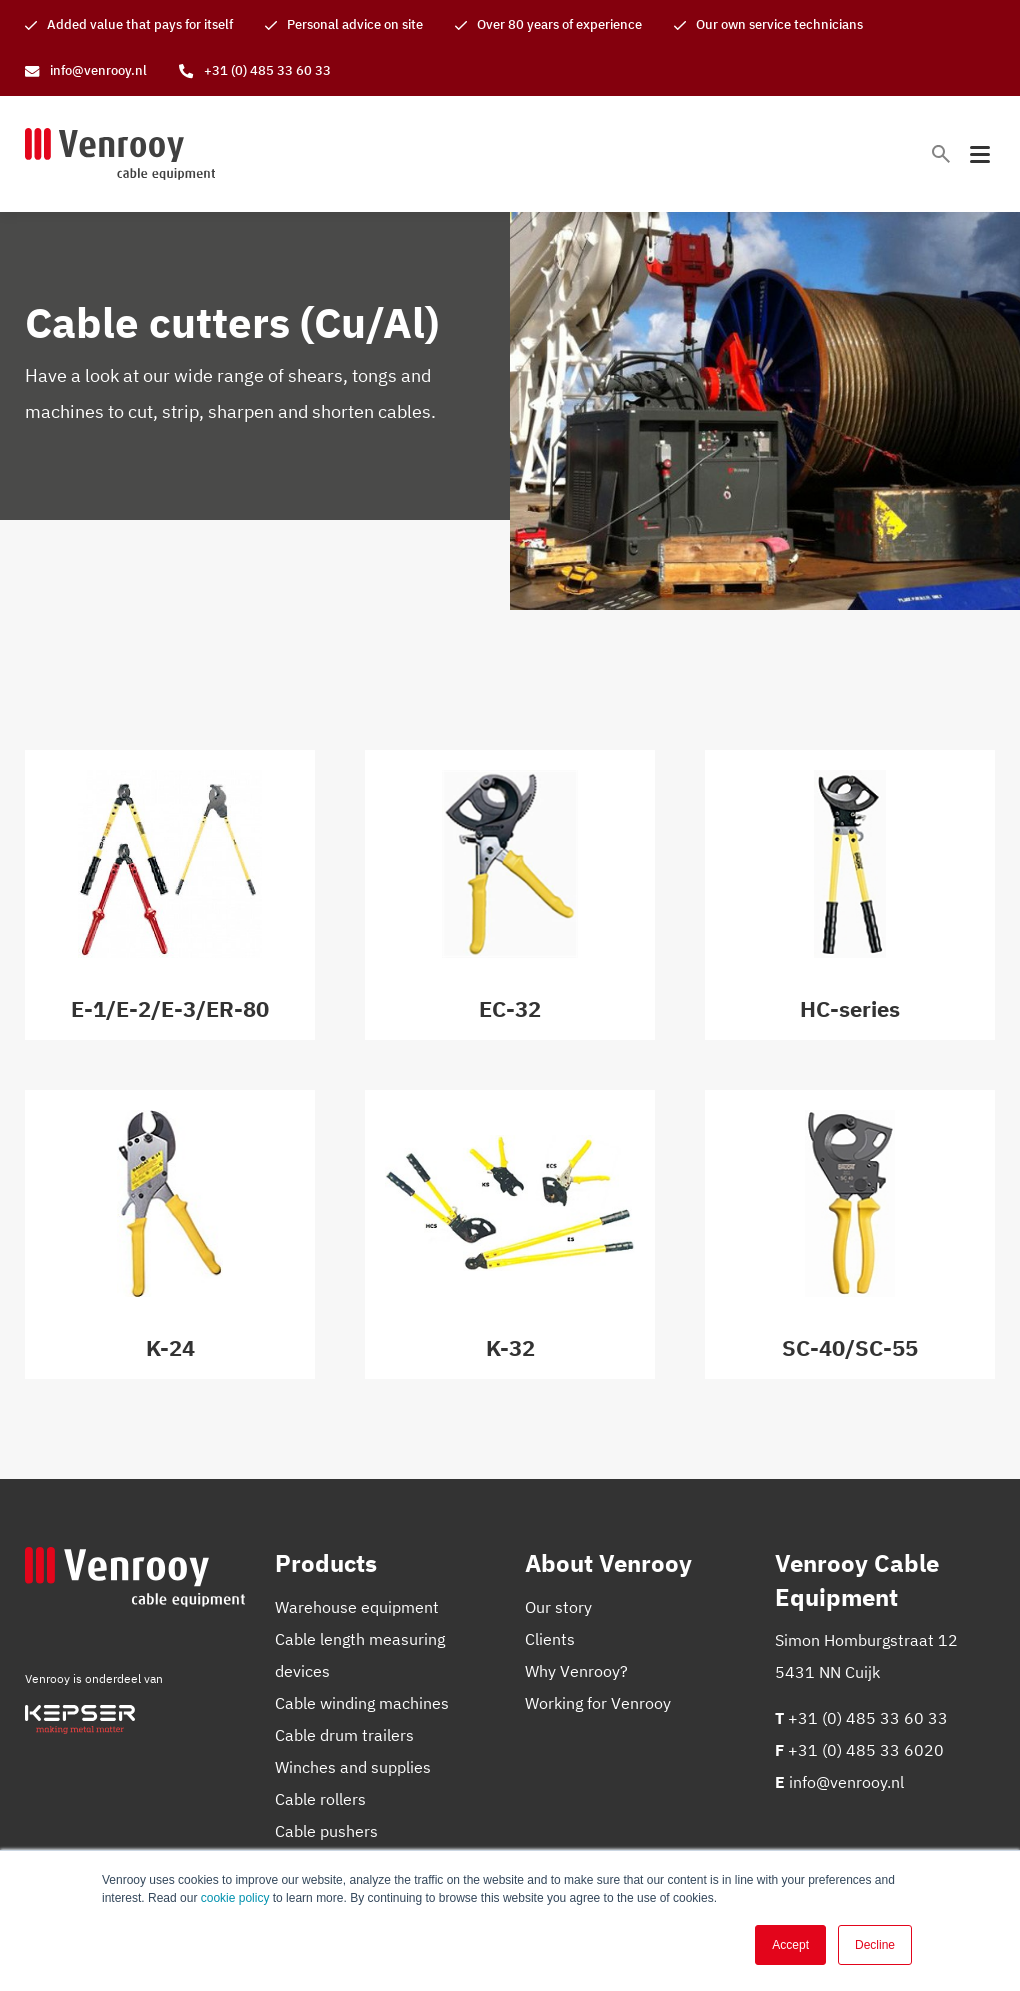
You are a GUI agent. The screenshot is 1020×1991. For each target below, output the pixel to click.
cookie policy (235, 1898)
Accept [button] (790, 1945)
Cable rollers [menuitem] (320, 1799)
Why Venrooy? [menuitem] (576, 1671)
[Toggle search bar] (941, 154)
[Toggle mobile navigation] (980, 154)
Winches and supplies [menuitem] (353, 1767)
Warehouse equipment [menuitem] (357, 1607)
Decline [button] (875, 1945)
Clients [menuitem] (550, 1639)
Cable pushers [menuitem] (326, 1831)
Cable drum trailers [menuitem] (344, 1735)
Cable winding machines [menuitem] (362, 1703)
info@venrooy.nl (846, 1782)
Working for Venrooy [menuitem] (598, 1703)
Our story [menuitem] (558, 1607)
